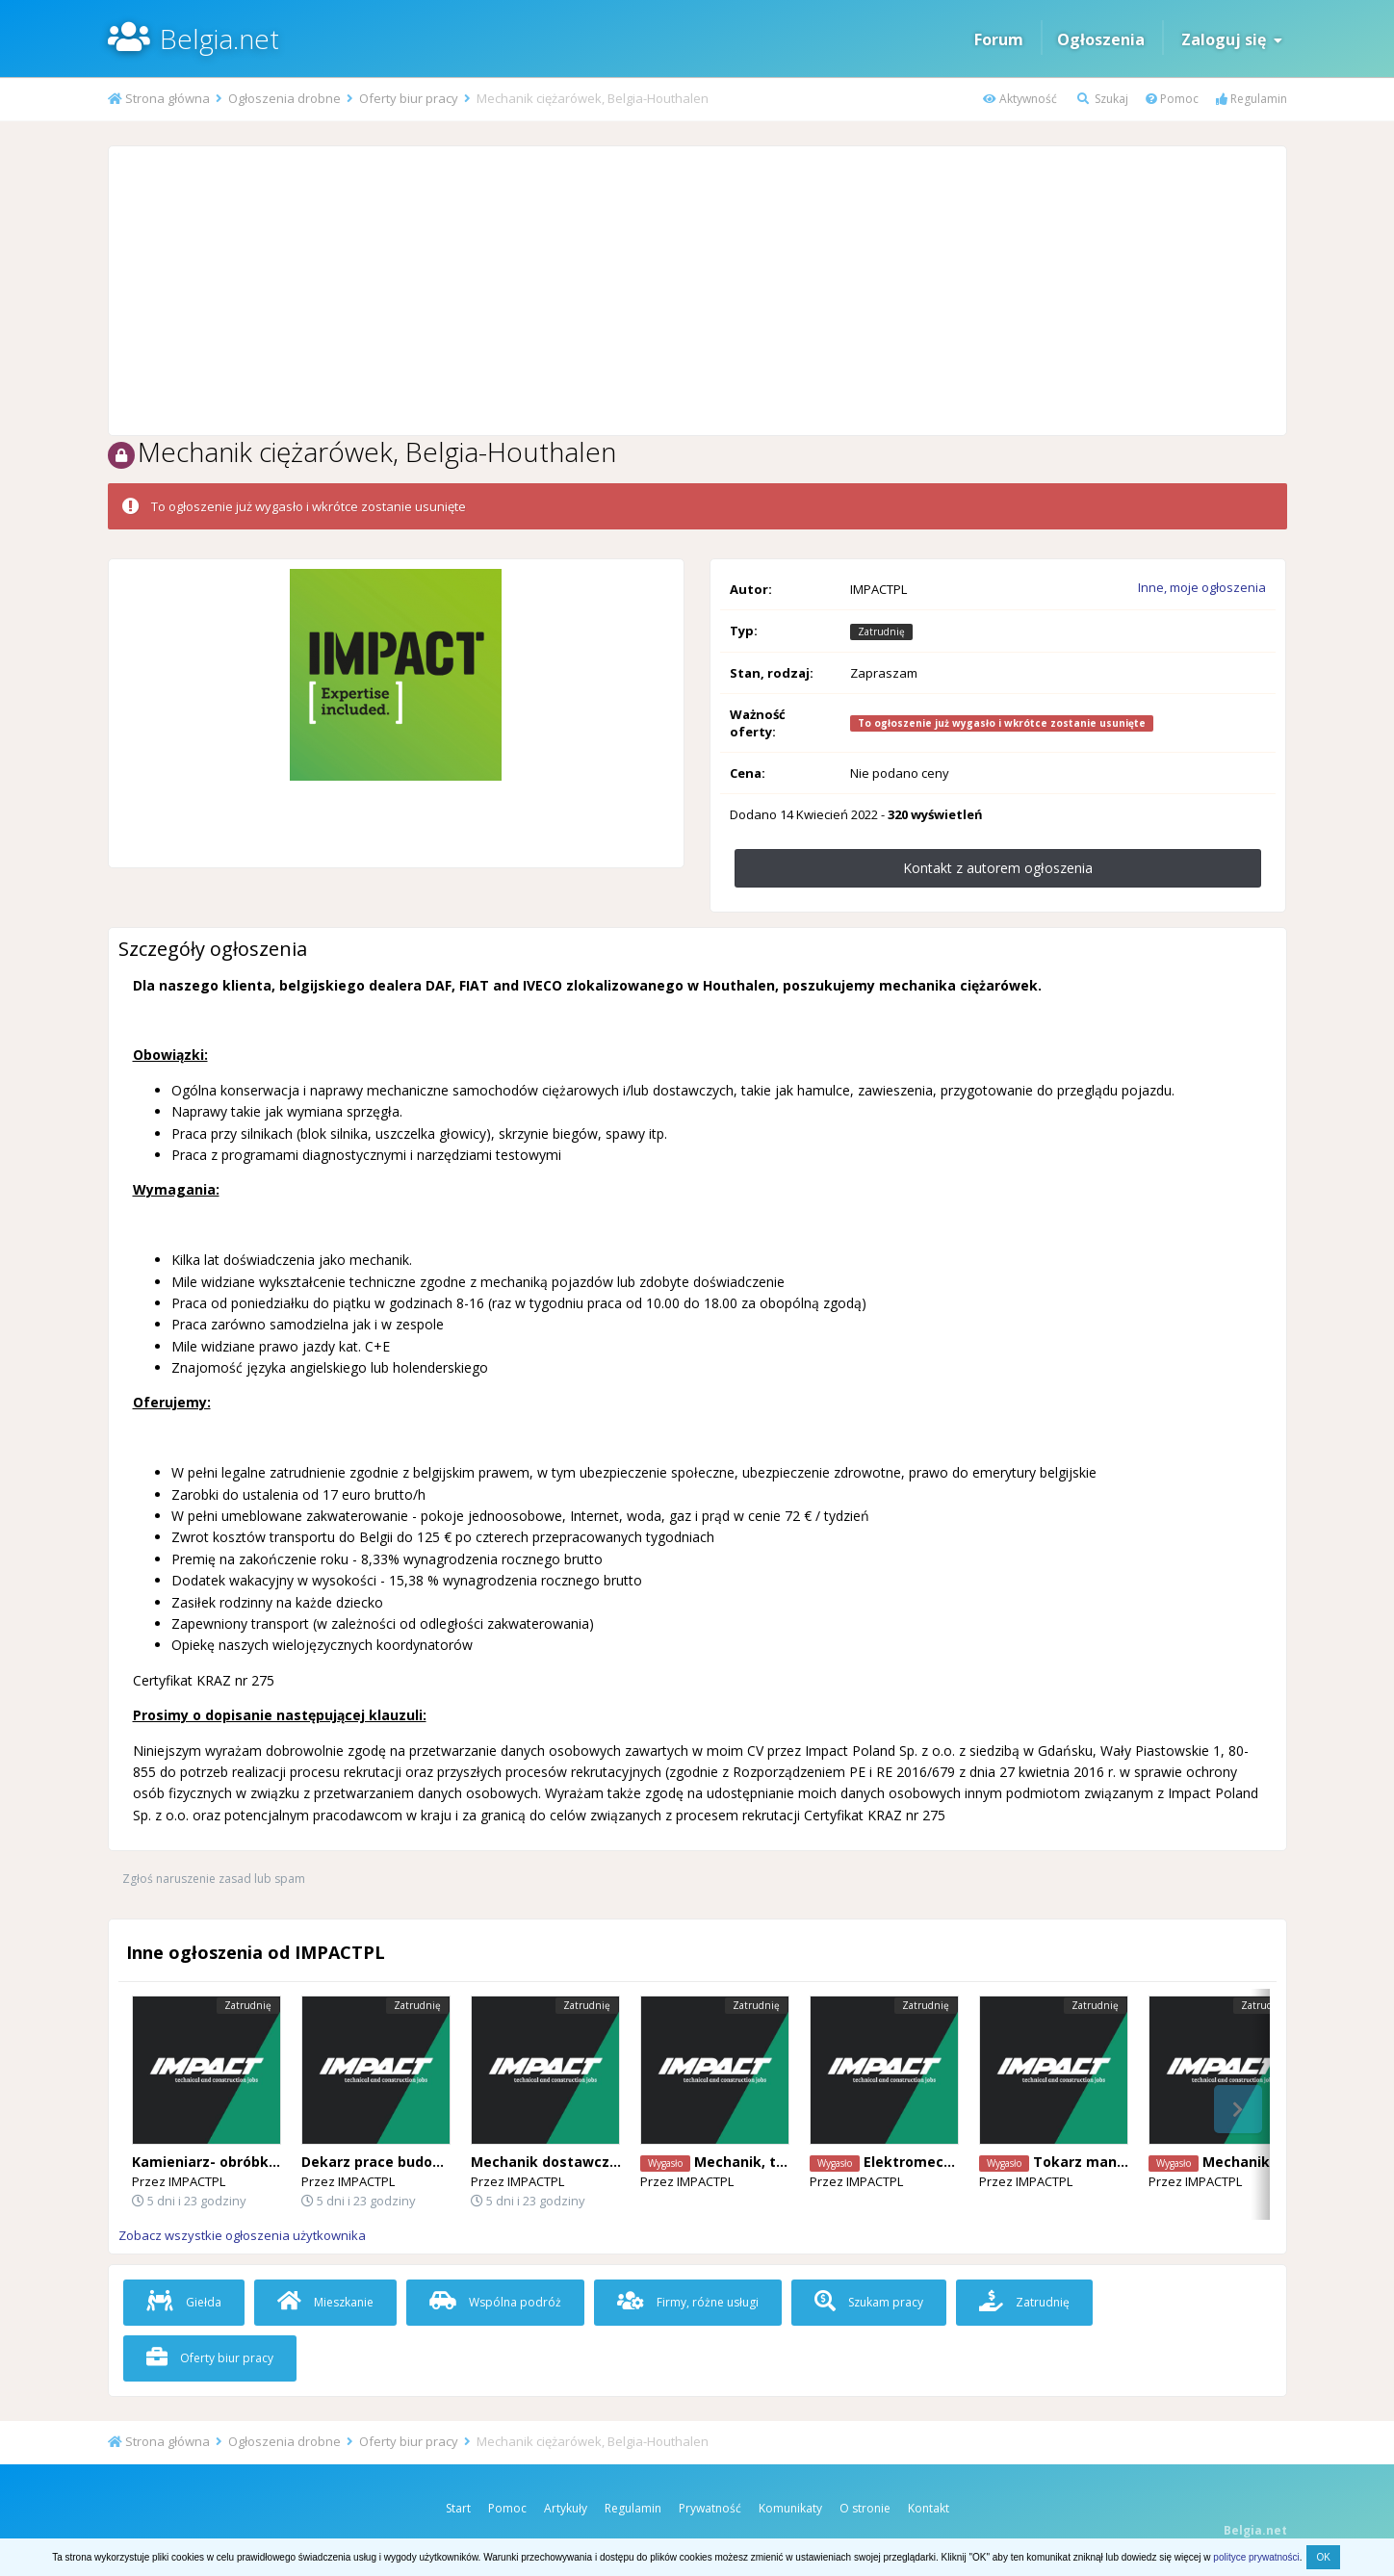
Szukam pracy (868, 2302)
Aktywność (1020, 98)
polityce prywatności (1256, 2557)
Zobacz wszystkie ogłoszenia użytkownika (242, 2235)
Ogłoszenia (1101, 39)
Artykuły (565, 2508)
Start (458, 2508)
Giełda (183, 2302)
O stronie (865, 2508)
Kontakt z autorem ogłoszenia (998, 868)
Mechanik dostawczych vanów (577, 2161)
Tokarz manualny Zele (1110, 2161)
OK (1322, 2557)
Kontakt (928, 2508)
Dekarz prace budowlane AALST (411, 2161)
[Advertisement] (697, 290)
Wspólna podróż (495, 2302)
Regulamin (1251, 98)
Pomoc (1172, 98)
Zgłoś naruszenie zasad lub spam (213, 1878)
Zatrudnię (1024, 2302)
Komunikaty (790, 2508)
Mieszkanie (325, 2302)
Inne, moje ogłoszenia (1202, 587)
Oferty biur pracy (209, 2358)
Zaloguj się (1231, 39)
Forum (998, 39)
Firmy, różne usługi (688, 2302)
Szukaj (1102, 98)
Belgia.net (219, 38)
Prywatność (710, 2508)
